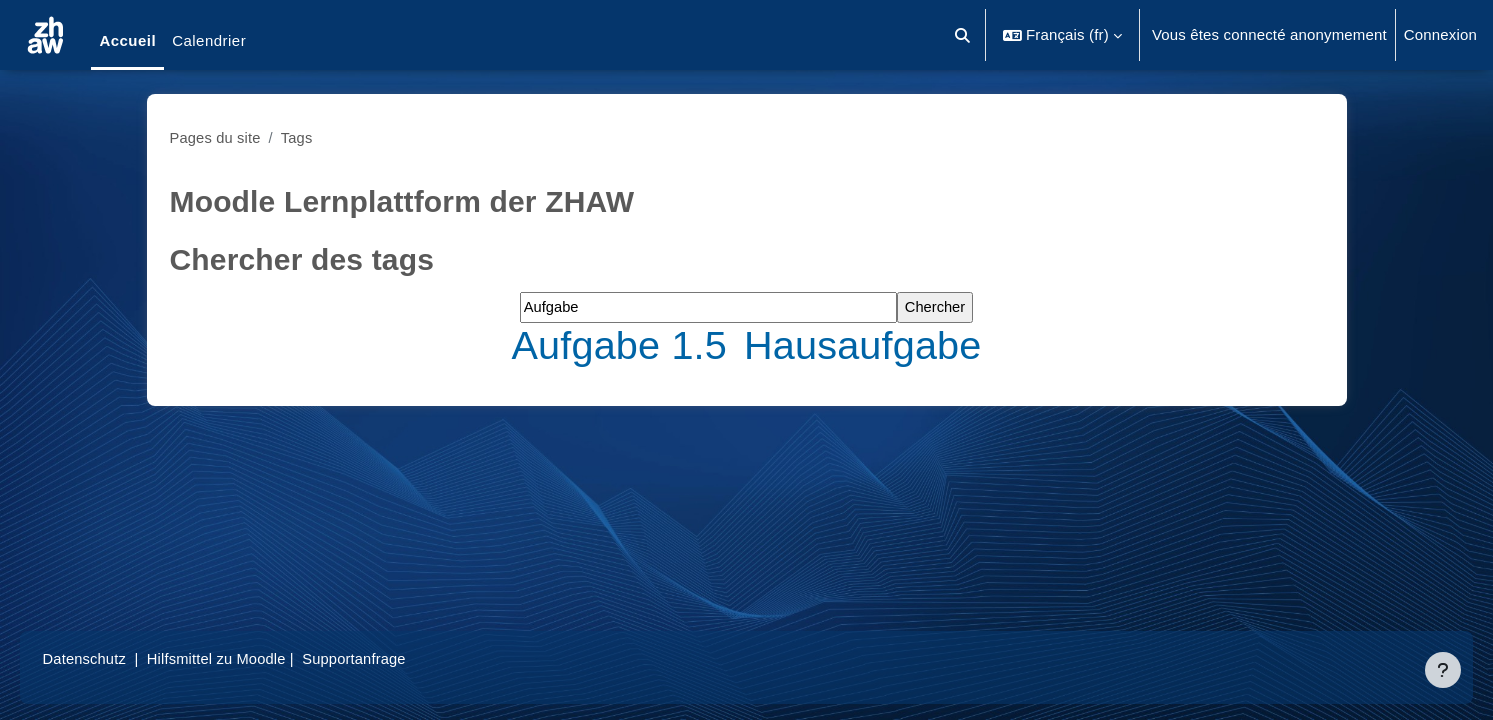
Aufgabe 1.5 (622, 345)
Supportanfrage (389, 658)
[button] (962, 35)
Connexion (1440, 34)
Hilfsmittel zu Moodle (249, 658)
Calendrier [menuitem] (209, 40)
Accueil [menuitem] (127, 40)
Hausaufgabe (865, 345)
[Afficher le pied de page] (1443, 670)
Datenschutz (113, 658)
